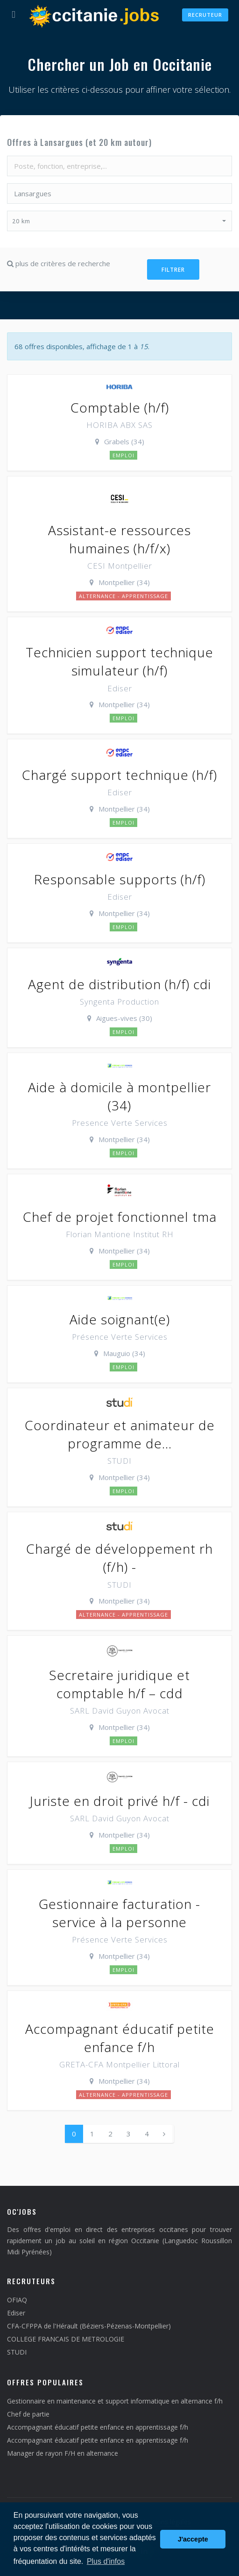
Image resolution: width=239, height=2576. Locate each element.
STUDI (17, 2352)
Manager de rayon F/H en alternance (62, 2453)
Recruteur (205, 14)
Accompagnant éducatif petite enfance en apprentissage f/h (97, 2427)
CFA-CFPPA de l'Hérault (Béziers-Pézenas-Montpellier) (89, 2325)
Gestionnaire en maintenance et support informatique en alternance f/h (115, 2401)
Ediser (16, 2312)
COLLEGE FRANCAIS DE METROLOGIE (65, 2339)
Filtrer (173, 270)
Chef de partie (28, 2414)
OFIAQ (17, 2299)
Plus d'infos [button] (106, 2561)
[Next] (164, 2134)
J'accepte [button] (193, 2539)
